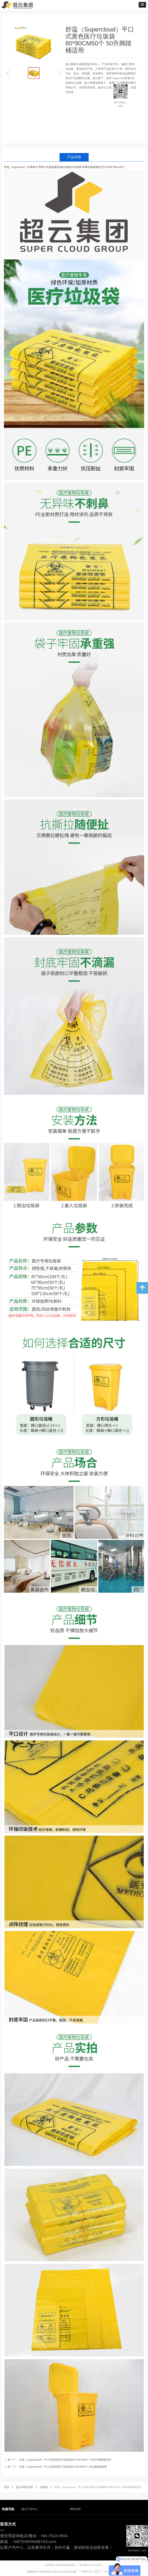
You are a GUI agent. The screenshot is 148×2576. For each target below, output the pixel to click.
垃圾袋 (44, 2487)
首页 (6, 2487)
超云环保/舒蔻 (24, 2487)
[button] (142, 5)
